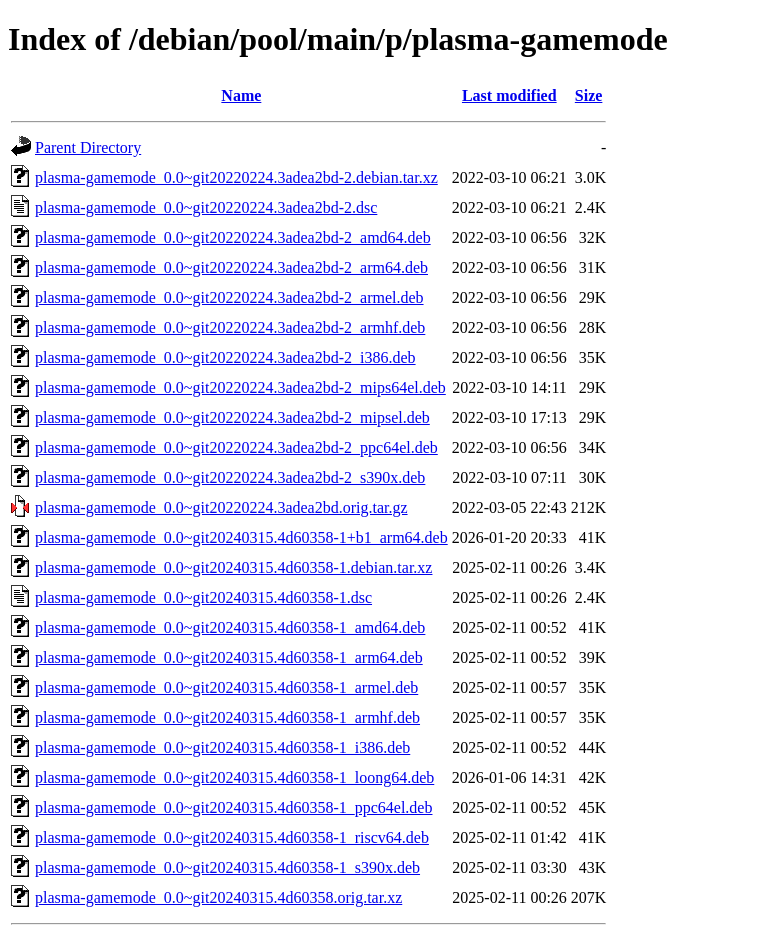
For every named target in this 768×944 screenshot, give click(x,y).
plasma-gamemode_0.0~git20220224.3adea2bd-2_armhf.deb (230, 327)
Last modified (509, 95)
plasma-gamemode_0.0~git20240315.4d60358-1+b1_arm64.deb (241, 537)
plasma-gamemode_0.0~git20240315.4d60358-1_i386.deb (222, 747)
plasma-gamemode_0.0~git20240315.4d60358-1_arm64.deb (229, 657)
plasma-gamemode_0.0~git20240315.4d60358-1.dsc (203, 597)
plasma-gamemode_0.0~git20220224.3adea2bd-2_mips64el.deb (240, 387)
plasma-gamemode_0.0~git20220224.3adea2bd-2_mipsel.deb (232, 417)
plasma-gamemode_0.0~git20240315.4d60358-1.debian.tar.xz (233, 567)
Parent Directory (88, 147)
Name (241, 95)
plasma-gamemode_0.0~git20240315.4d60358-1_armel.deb (226, 687)
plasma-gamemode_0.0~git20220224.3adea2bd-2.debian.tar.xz (236, 177)
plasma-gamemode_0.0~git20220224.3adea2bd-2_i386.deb (225, 357)
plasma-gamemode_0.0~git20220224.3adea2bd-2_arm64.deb (231, 267)
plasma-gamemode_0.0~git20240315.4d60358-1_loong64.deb (234, 777)
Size (589, 95)
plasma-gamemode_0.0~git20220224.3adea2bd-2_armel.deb (229, 297)
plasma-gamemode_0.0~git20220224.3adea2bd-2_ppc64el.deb (236, 447)
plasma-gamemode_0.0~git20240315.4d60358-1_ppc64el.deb (233, 807)
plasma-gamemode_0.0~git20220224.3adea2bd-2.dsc (206, 207)
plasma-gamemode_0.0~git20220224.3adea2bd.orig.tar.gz (221, 507)
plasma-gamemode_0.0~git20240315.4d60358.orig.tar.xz (218, 897)
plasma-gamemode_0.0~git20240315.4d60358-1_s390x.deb (227, 867)
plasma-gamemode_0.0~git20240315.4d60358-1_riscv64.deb (232, 837)
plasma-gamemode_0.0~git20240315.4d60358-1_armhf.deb (227, 717)
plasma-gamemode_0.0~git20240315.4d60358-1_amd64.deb (230, 627)
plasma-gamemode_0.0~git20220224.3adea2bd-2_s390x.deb (230, 477)
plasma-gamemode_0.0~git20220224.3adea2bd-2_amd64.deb (233, 237)
